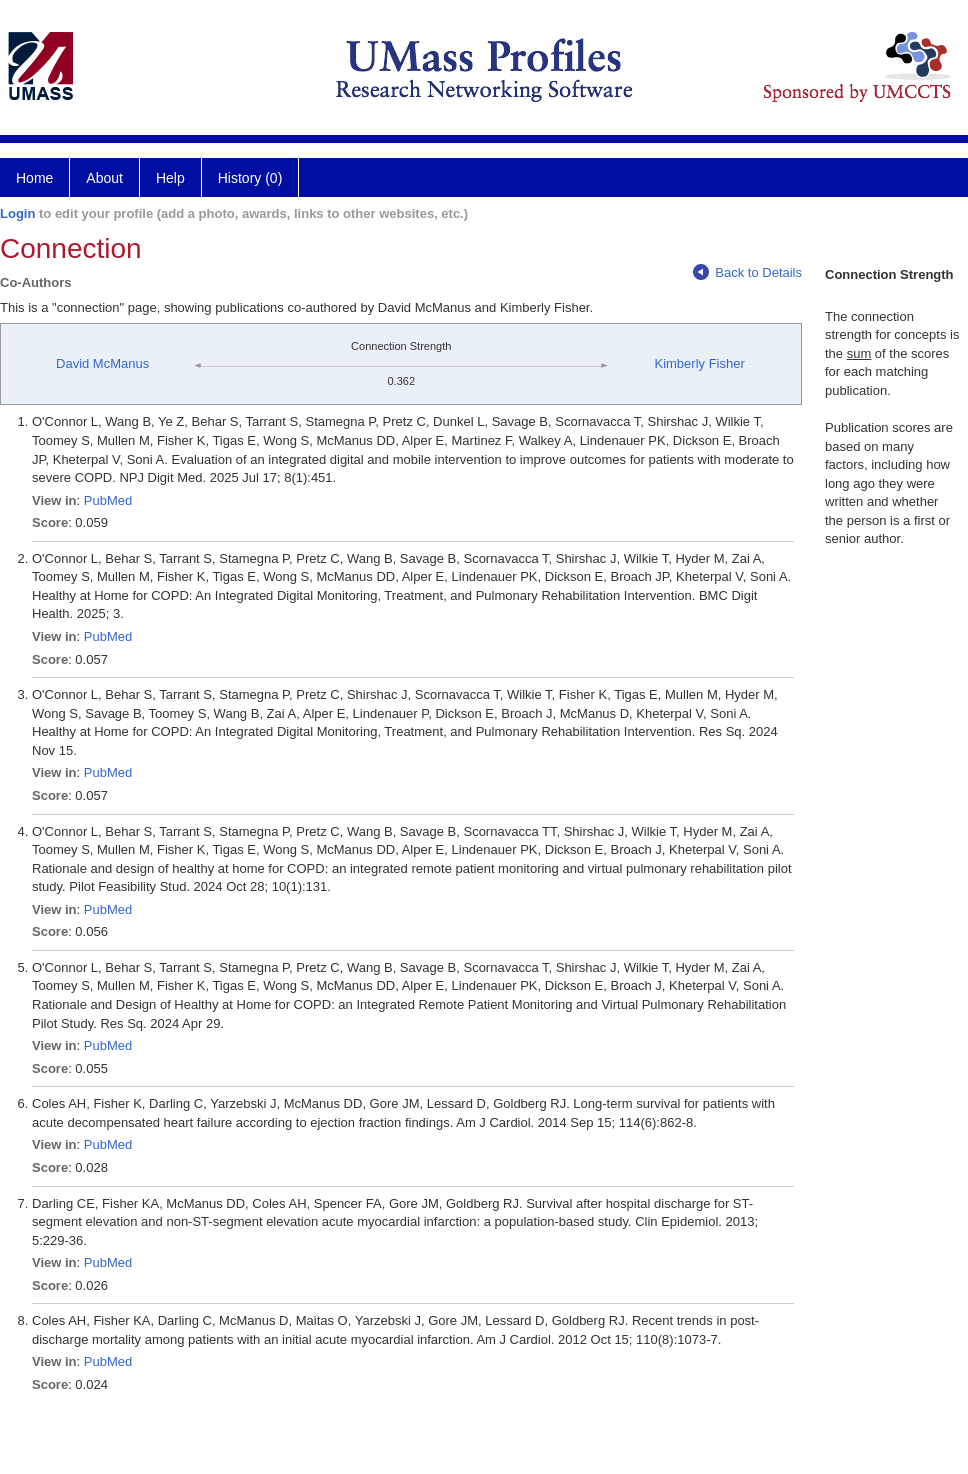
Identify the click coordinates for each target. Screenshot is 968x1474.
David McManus (102, 363)
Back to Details (747, 272)
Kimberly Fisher (699, 363)
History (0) (250, 178)
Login (17, 213)
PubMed (108, 500)
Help (170, 178)
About (104, 178)
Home (34, 178)
